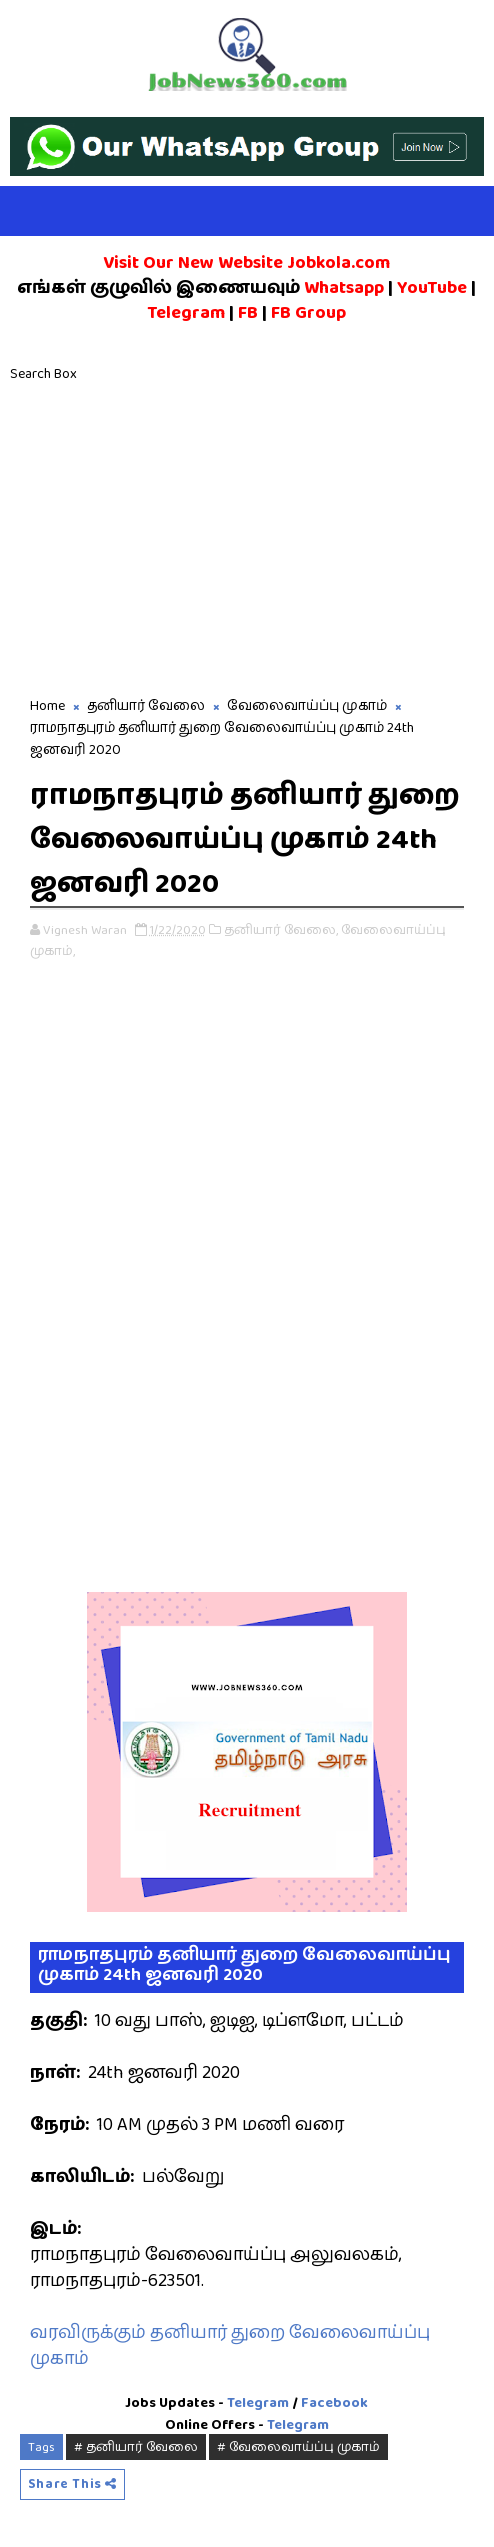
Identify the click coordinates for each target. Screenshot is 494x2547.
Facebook (334, 2400)
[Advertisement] (247, 545)
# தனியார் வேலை (136, 2445)
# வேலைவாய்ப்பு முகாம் (298, 2445)
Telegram (258, 2400)
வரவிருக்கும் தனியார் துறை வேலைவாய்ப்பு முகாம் (230, 2343)
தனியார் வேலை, (281, 928)
